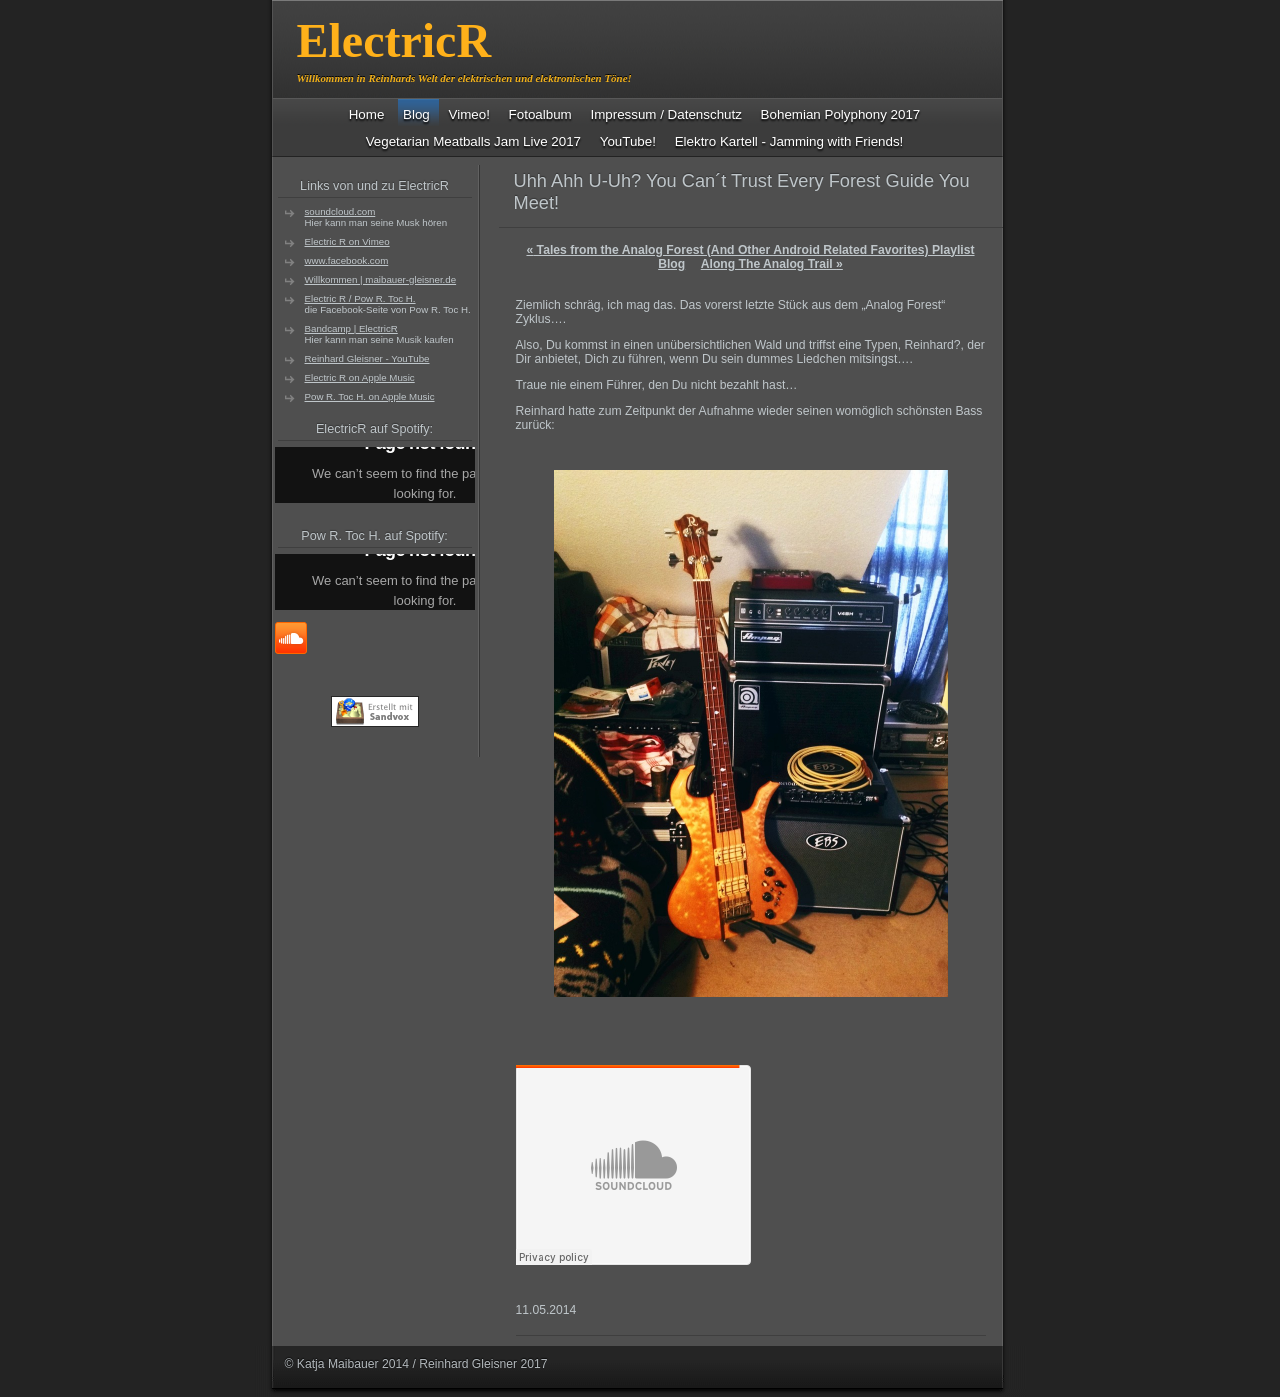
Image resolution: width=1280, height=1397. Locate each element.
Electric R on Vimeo (347, 241)
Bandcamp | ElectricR (351, 328)
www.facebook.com (347, 260)
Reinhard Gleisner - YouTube (367, 358)
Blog (671, 264)
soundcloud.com (340, 211)
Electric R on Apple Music (360, 377)
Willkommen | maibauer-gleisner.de (381, 279)
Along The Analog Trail (772, 264)
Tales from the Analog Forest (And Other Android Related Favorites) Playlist (750, 250)
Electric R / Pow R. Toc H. (360, 298)
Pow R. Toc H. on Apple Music (370, 396)
